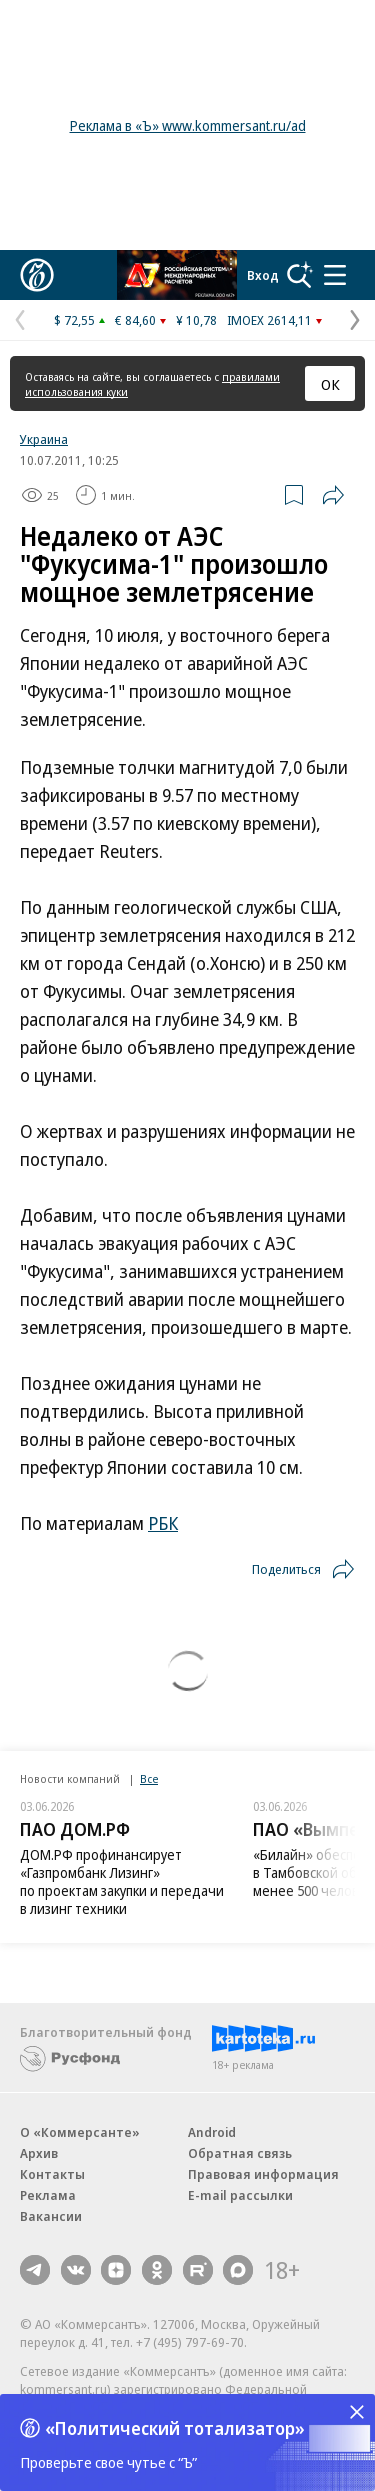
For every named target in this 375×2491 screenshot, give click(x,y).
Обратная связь (240, 2153)
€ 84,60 (135, 320)
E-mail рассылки (240, 2195)
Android (212, 2132)
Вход (263, 275)
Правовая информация (263, 2174)
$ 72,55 (74, 320)
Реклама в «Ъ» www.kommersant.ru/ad (188, 125)
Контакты (52, 2174)
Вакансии (51, 2216)
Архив (39, 2153)
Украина (44, 439)
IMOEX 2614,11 (269, 320)
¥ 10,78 (196, 320)
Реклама (48, 2195)
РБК (163, 1523)
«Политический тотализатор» (175, 2428)
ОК (330, 384)
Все (149, 1778)
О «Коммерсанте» (80, 2132)
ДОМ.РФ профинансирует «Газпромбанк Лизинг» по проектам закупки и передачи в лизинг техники (122, 1881)
